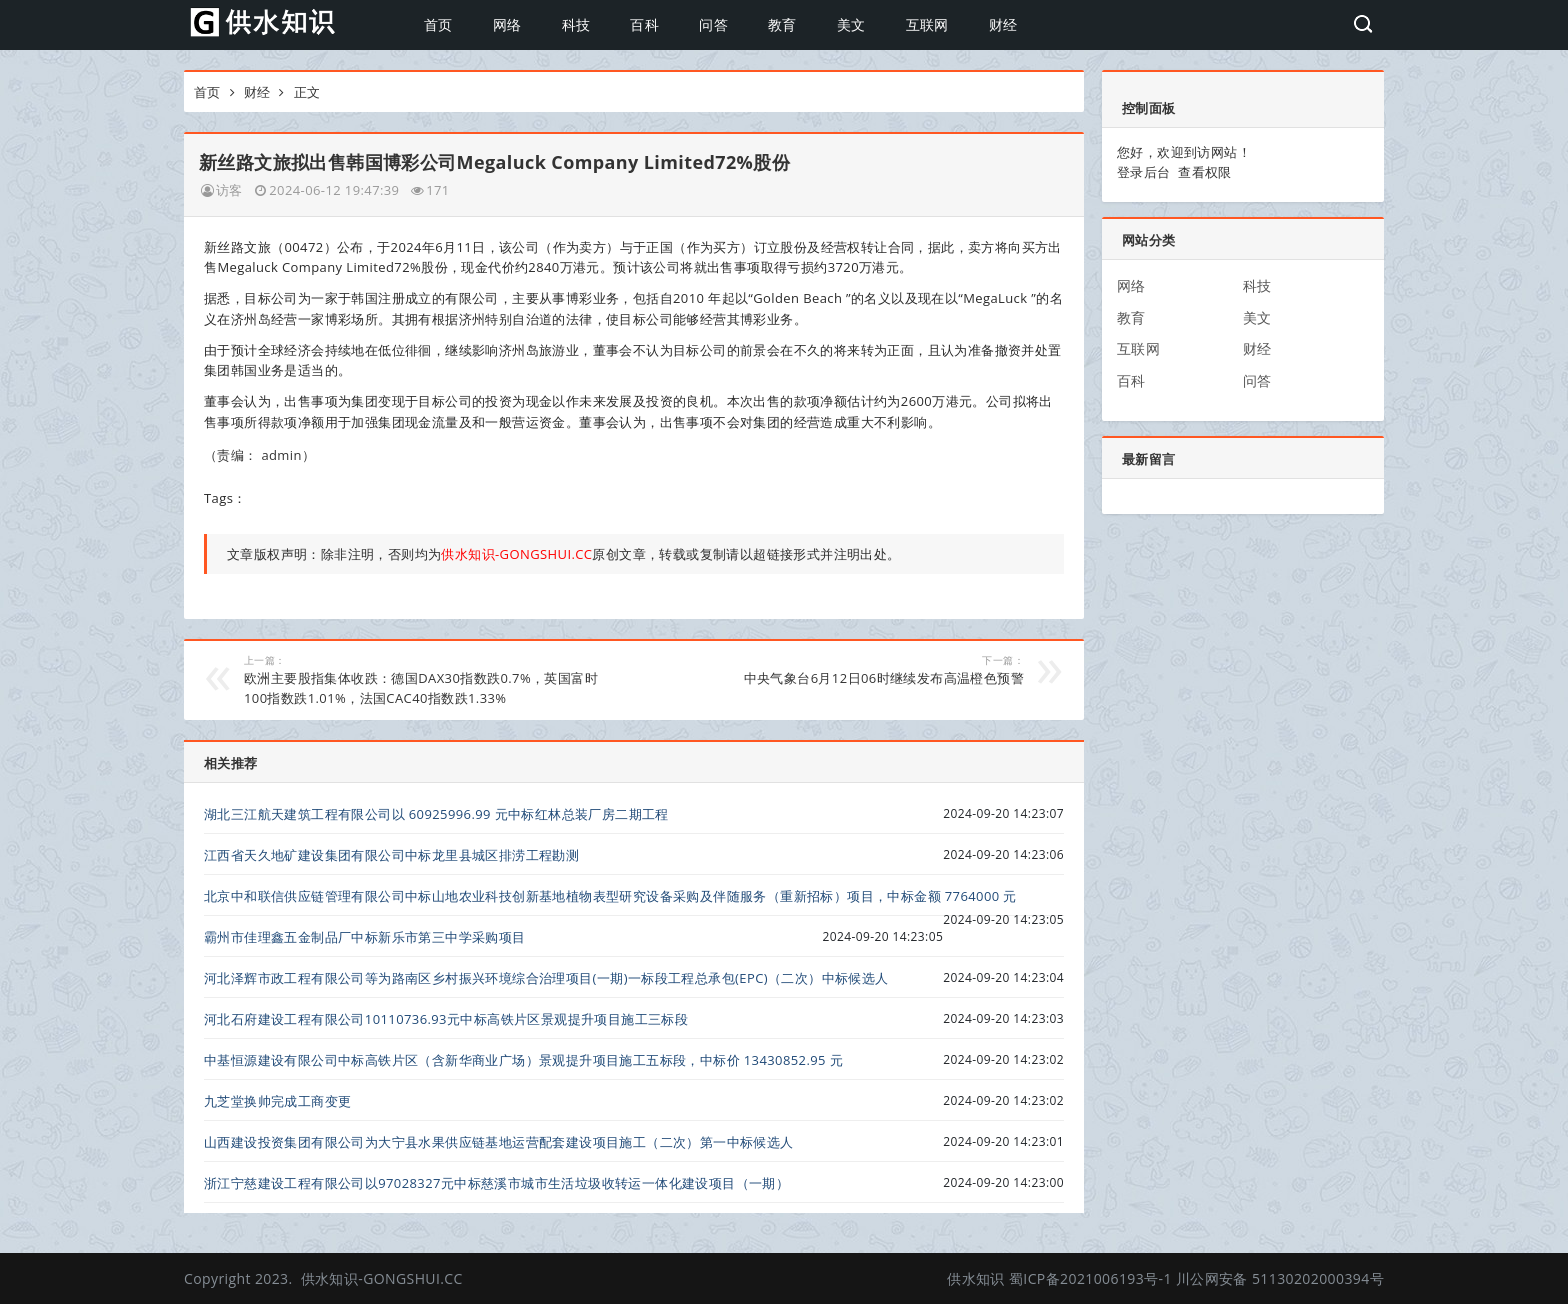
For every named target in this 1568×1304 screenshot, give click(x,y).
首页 (438, 24)
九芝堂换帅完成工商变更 (277, 1101)
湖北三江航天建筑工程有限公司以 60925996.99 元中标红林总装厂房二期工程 (436, 814)
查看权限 (1205, 172)
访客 (229, 190)
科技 (576, 24)
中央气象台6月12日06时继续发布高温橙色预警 (843, 670)
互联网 (927, 24)
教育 (782, 24)
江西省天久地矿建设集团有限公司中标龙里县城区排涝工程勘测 (391, 855)
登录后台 (1144, 172)
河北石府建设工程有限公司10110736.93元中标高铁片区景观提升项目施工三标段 (446, 1019)
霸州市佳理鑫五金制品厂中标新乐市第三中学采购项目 (365, 937)
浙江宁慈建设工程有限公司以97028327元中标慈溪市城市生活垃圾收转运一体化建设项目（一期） (496, 1183)
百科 (644, 24)
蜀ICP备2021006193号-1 (1090, 1278)
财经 (1003, 24)
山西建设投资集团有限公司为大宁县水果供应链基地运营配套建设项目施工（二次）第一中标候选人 (499, 1142)
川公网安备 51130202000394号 (1280, 1278)
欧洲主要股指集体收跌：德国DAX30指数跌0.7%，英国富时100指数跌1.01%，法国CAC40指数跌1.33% (424, 679)
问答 (713, 24)
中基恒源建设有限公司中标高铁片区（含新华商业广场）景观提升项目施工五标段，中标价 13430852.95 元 (523, 1060)
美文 (851, 24)
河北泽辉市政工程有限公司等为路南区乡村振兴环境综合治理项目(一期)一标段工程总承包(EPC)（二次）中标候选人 (546, 978)
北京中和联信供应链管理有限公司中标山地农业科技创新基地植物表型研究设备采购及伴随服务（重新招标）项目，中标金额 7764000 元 (610, 896)
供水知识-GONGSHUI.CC (382, 1278)
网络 (507, 24)
